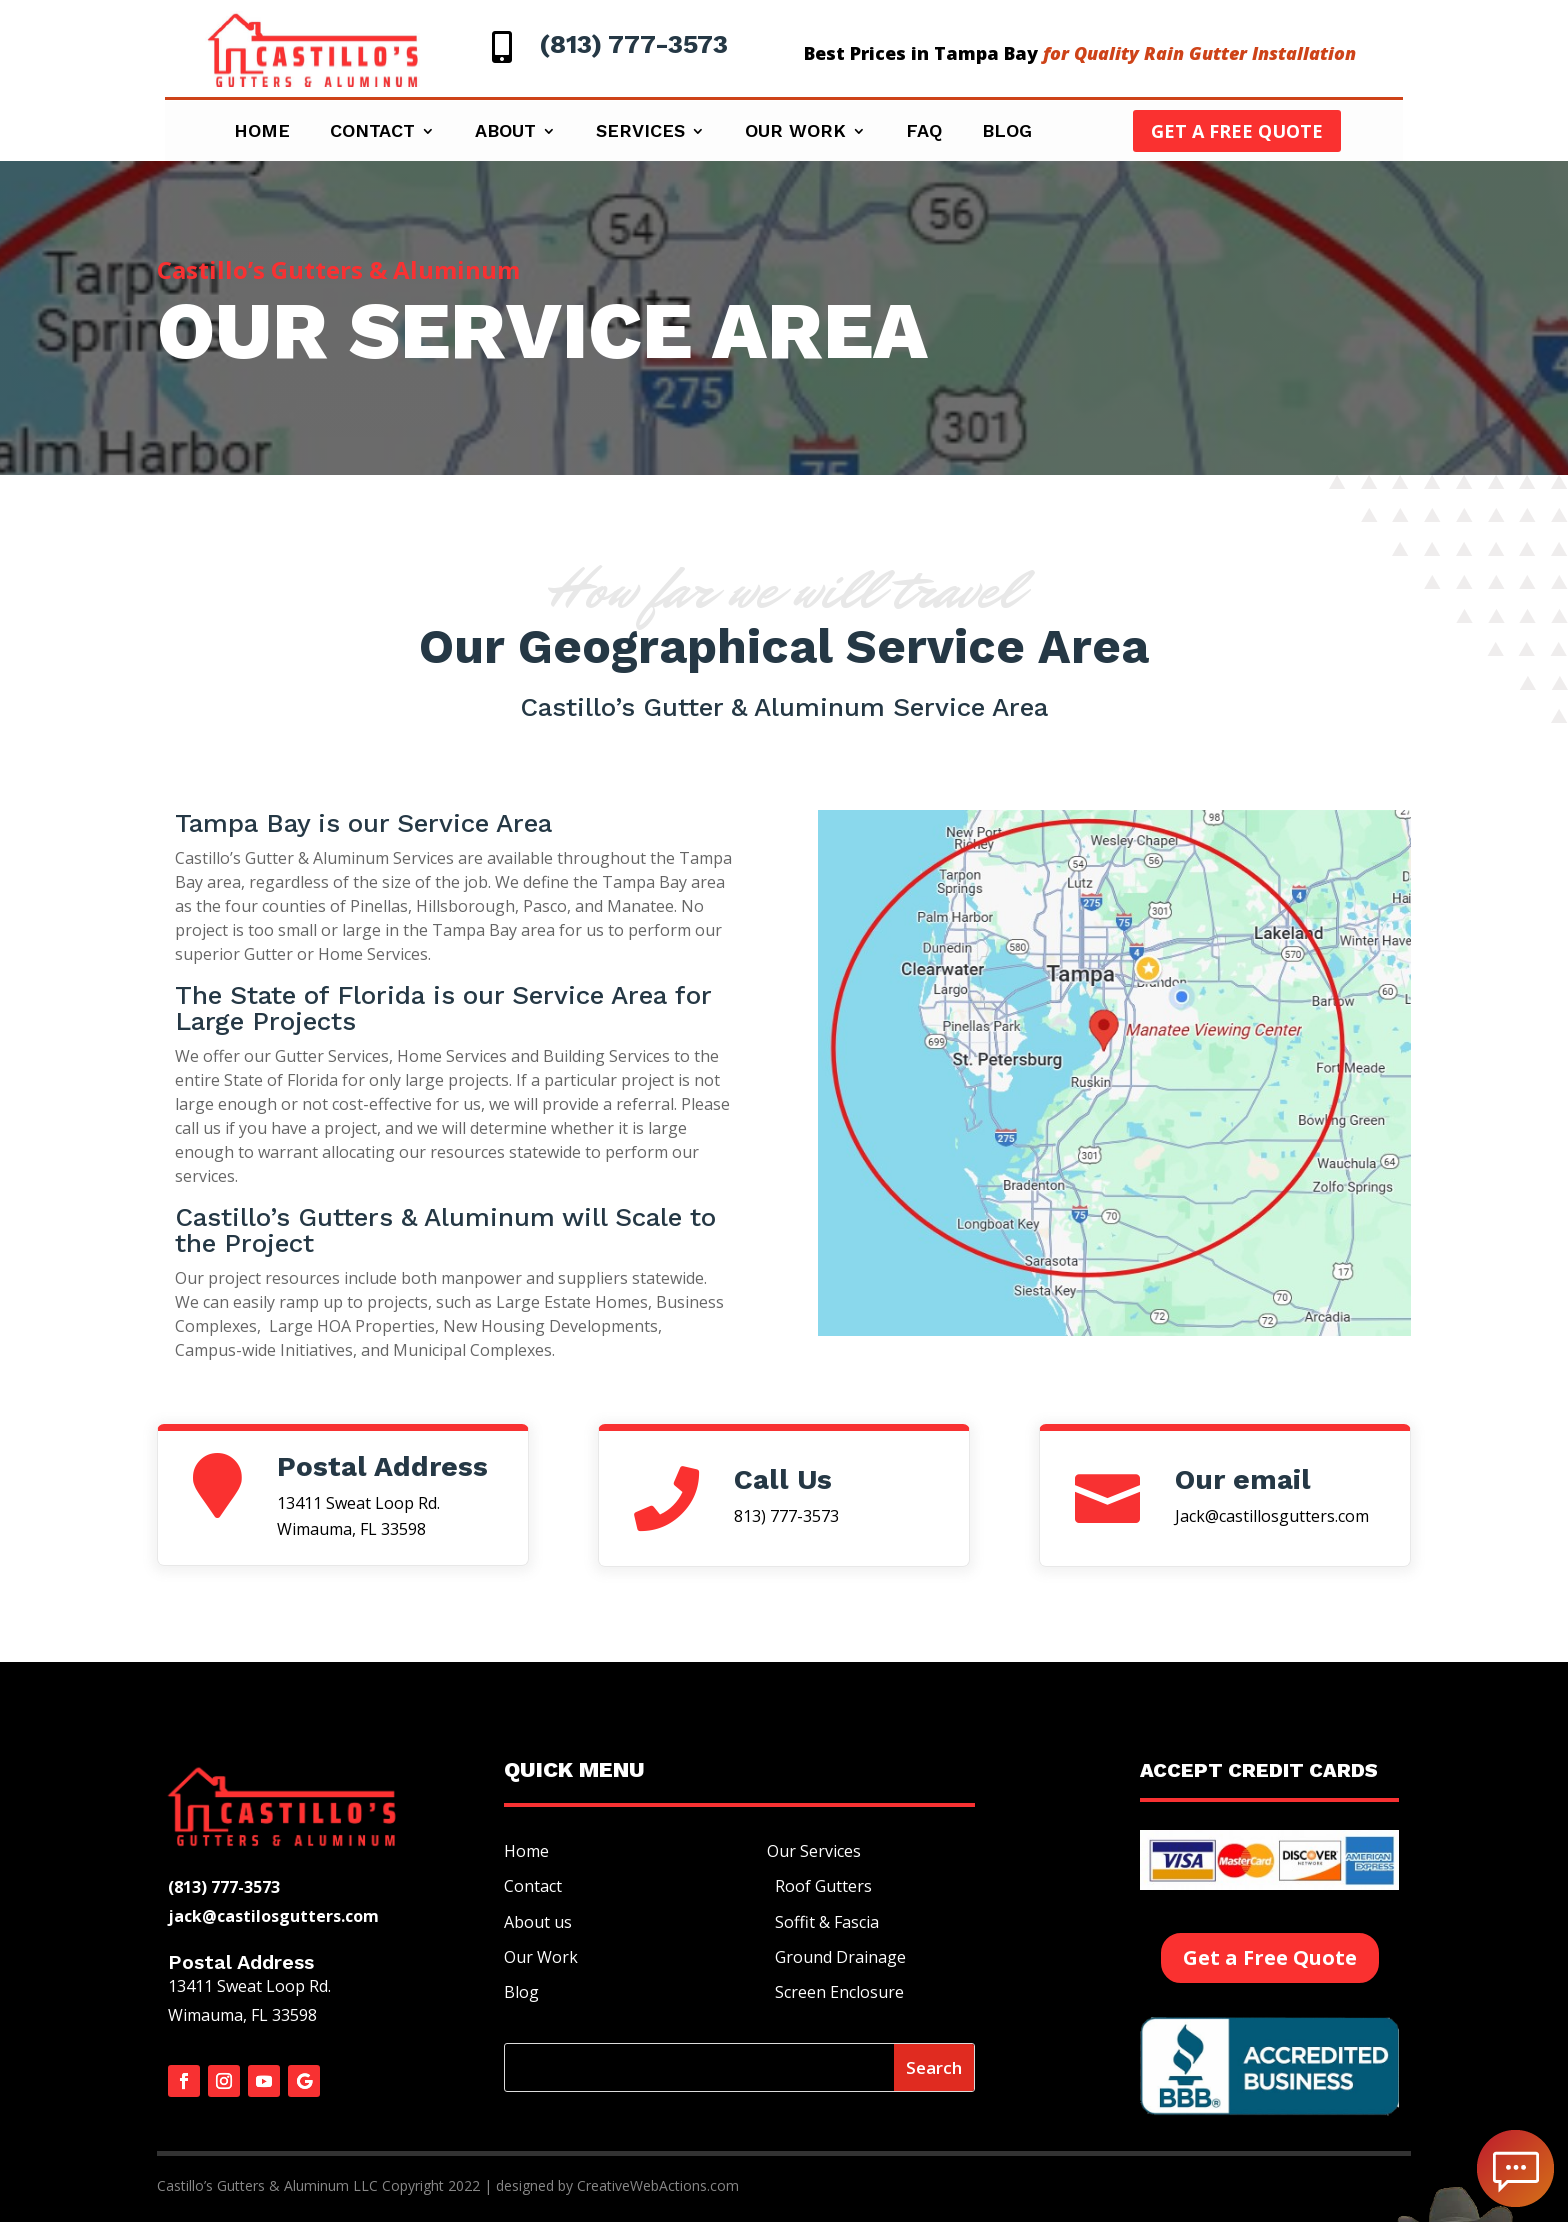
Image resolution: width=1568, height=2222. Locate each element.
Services (640, 132)
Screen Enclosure (835, 1992)
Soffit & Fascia (823, 1922)
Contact (372, 132)
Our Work (795, 132)
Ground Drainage (836, 1957)
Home (262, 132)
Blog (1007, 132)
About (505, 132)
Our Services (814, 1851)
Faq (924, 132)
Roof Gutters (819, 1886)
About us (538, 1922)
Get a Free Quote (1237, 131)
